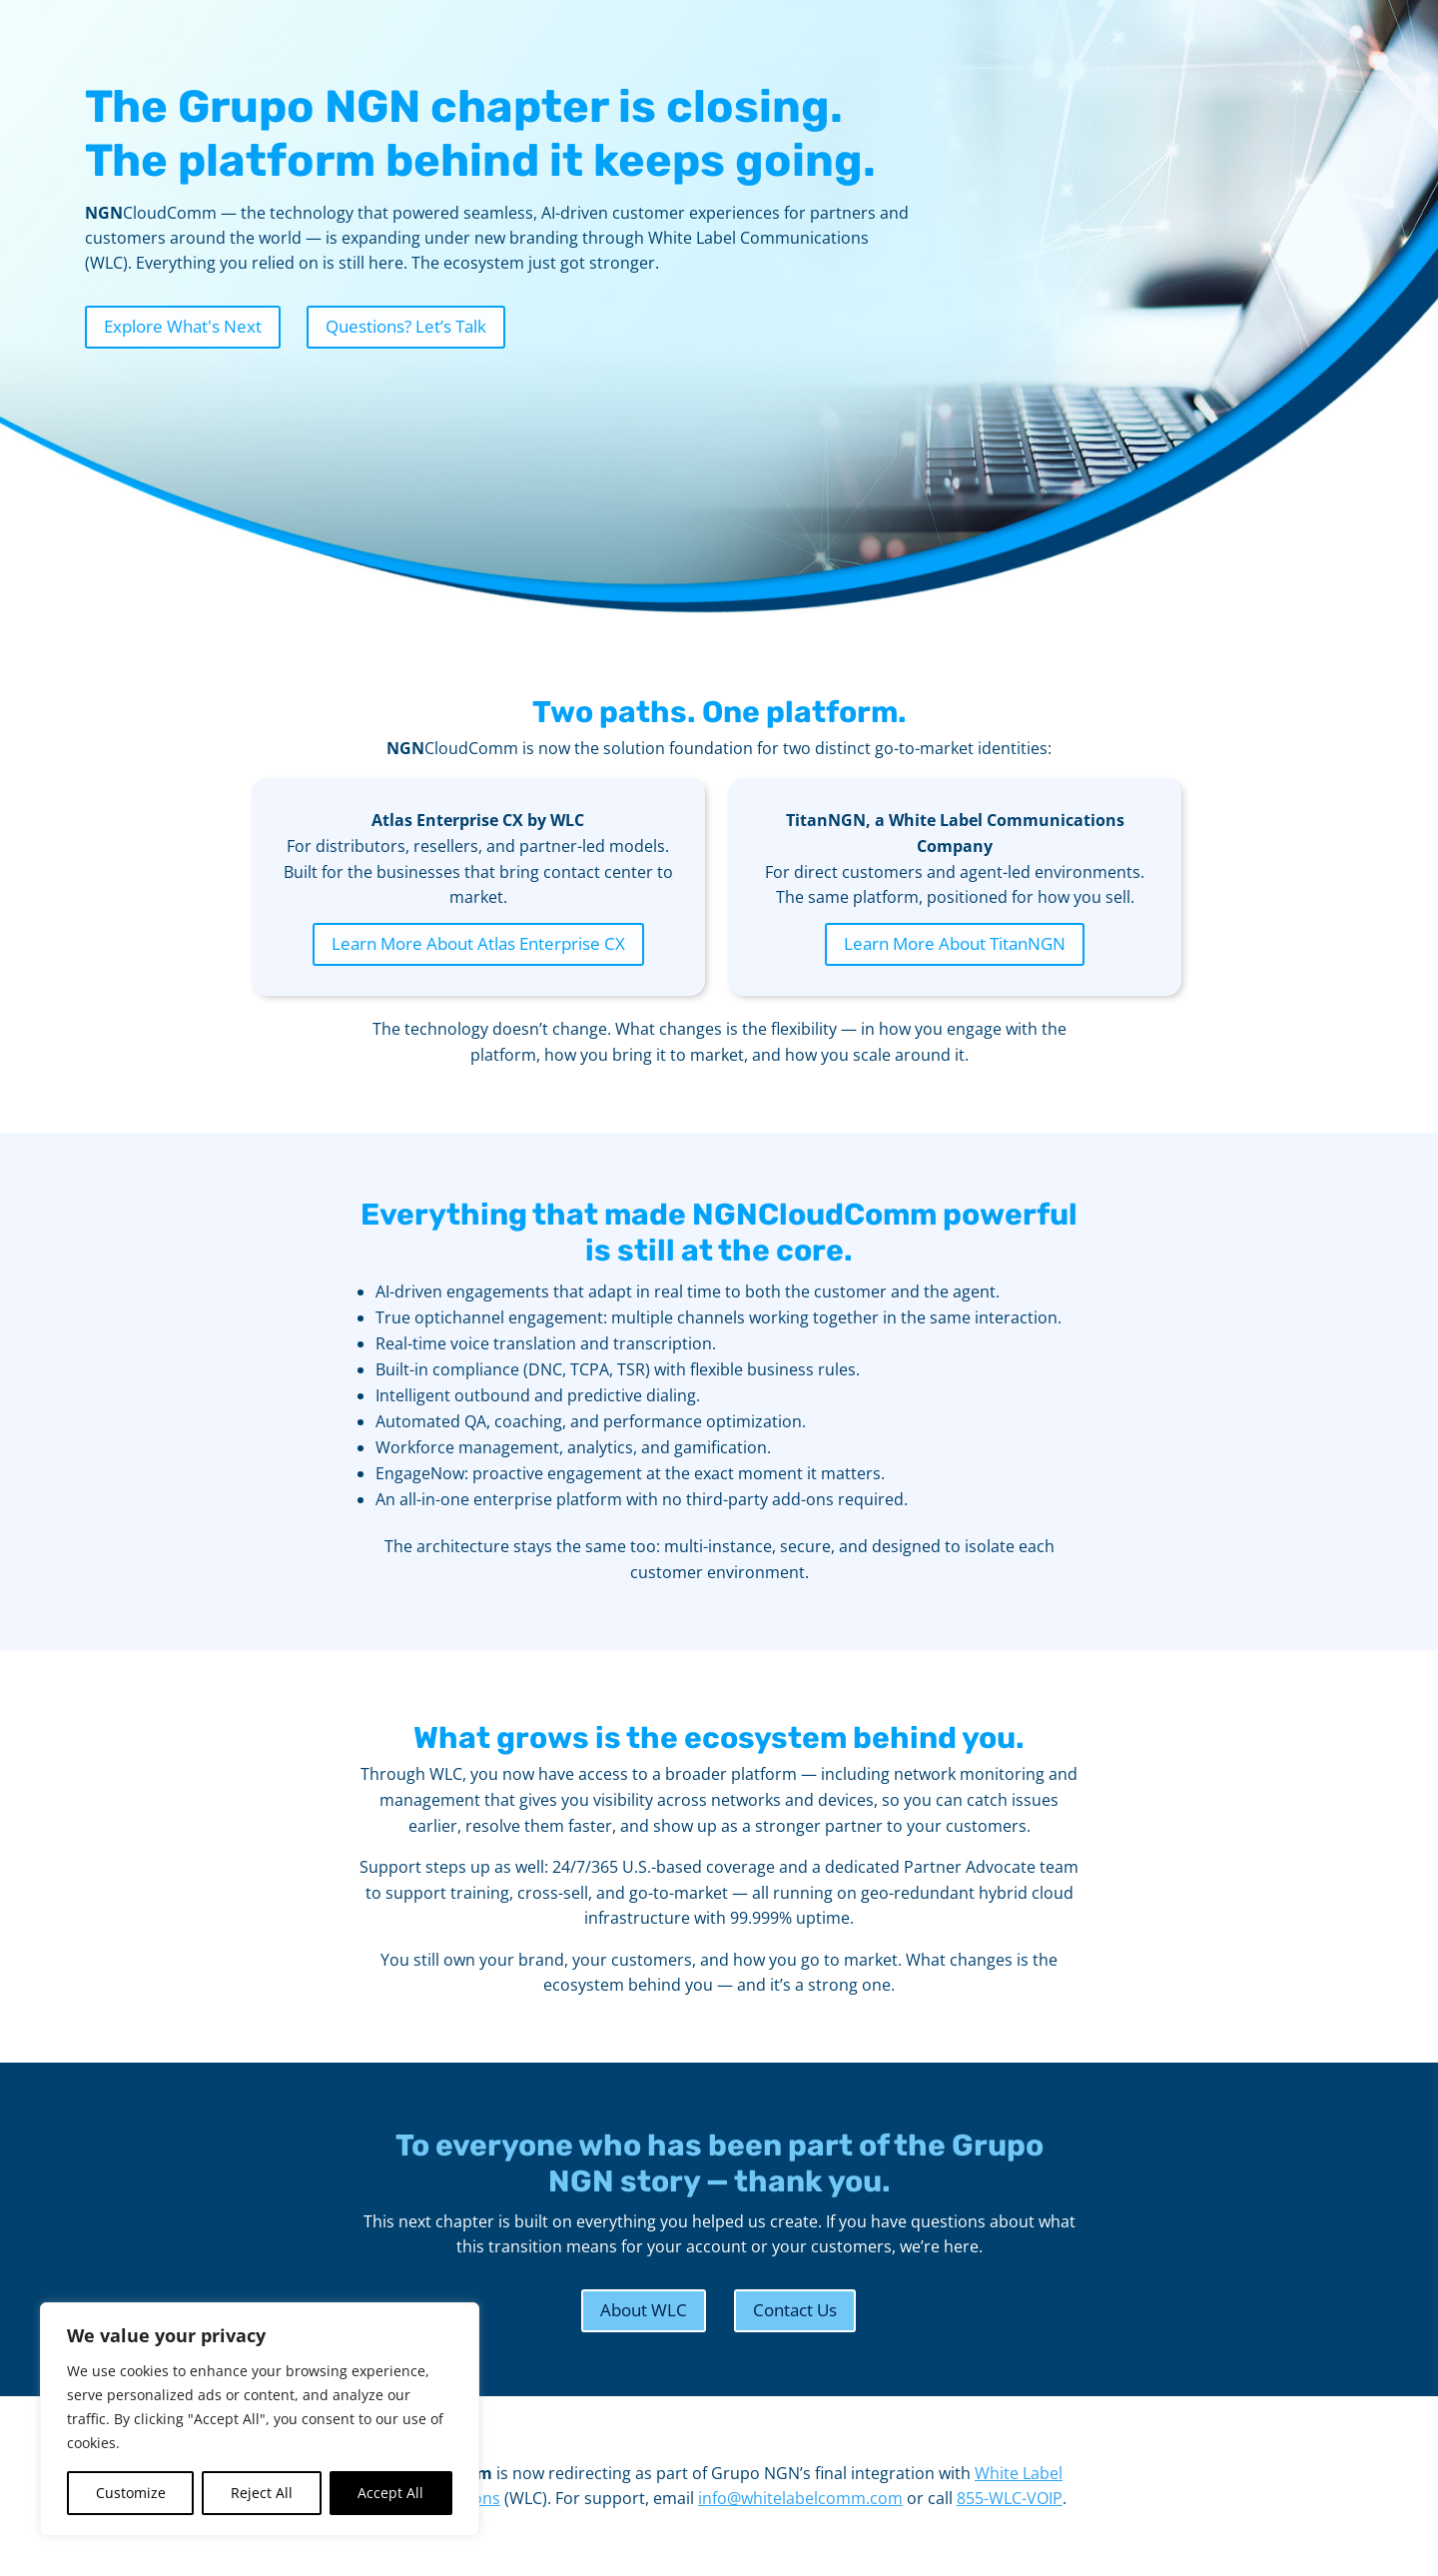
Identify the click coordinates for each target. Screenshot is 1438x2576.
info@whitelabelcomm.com (800, 2498)
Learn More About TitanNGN (955, 943)
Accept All (390, 2492)
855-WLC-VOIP (1010, 2498)
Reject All (262, 2492)
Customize (131, 2492)
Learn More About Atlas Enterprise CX (478, 943)
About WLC (643, 2309)
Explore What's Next (183, 326)
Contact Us (795, 2309)
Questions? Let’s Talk (406, 326)
